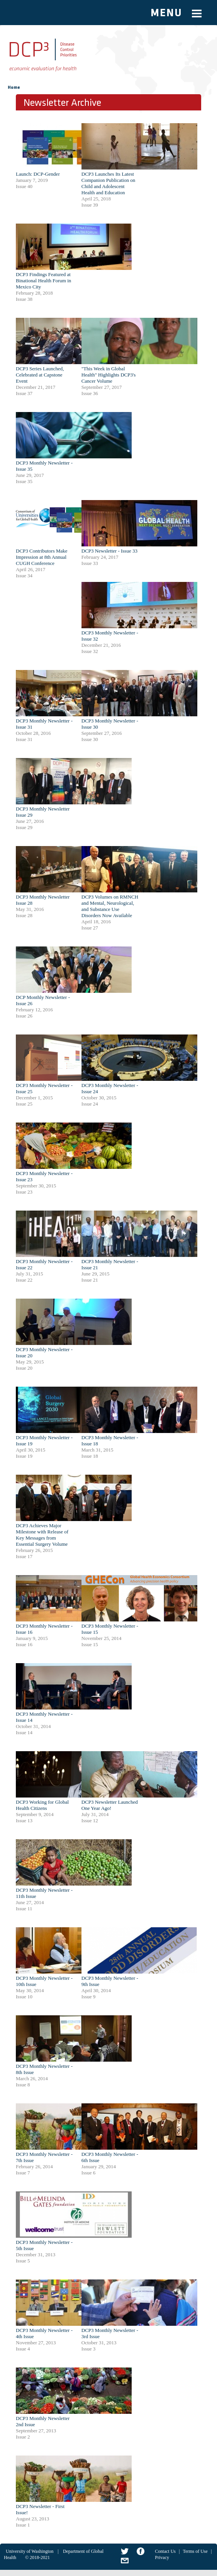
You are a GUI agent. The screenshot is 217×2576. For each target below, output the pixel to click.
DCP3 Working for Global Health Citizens (42, 1805)
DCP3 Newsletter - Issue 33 (109, 551)
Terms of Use (195, 2551)
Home (14, 87)
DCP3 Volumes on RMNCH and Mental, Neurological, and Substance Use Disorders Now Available (109, 906)
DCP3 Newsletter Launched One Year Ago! (109, 1805)
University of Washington (29, 2551)
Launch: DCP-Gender (38, 174)
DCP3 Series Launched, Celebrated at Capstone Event (40, 375)
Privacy (162, 2557)
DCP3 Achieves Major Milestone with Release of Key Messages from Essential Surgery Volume (42, 1535)
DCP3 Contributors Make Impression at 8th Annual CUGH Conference (42, 557)
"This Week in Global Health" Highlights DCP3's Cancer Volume (108, 375)
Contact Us (165, 2551)
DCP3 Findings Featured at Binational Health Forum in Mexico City (43, 280)
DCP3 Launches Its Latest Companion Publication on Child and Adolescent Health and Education (108, 183)
